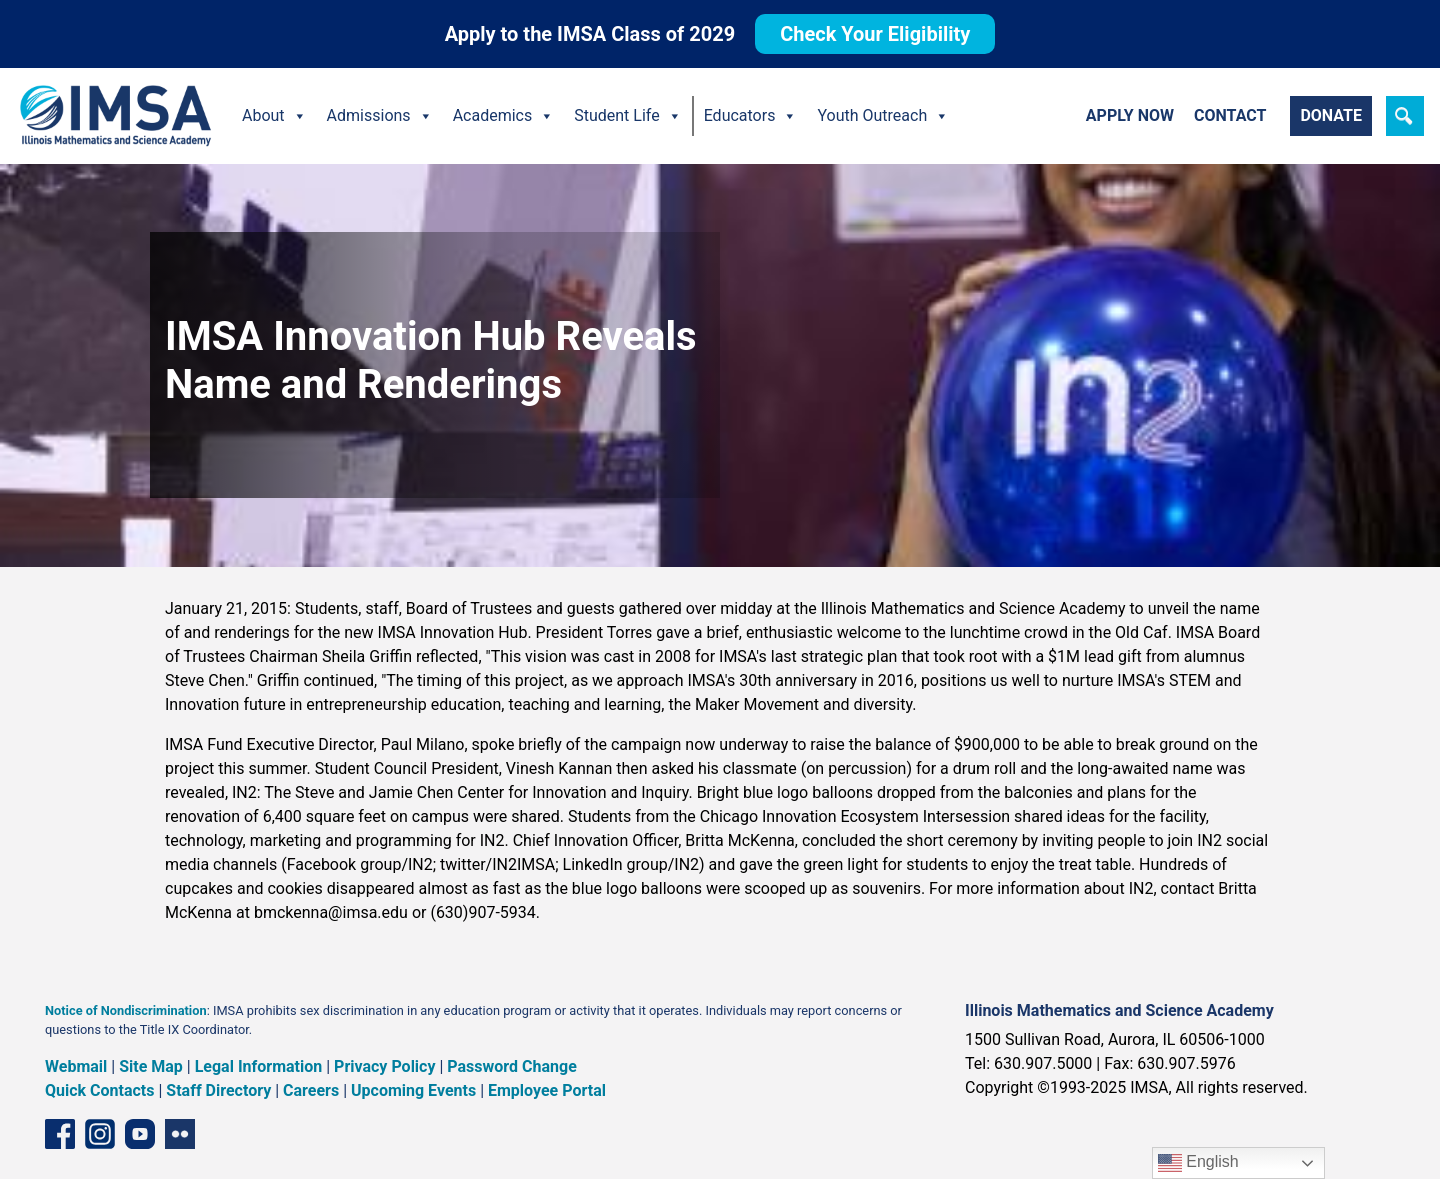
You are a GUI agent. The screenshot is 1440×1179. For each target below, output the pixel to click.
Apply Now (1130, 115)
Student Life (627, 116)
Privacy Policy (384, 1066)
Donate (1331, 115)
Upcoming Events (413, 1090)
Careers (311, 1090)
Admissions (380, 116)
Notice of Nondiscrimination (126, 1010)
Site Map (151, 1066)
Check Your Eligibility (875, 34)
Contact (1230, 115)
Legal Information (259, 1066)
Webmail (76, 1066)
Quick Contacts (100, 1090)
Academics (504, 116)
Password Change (511, 1066)
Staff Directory (218, 1090)
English (1198, 1163)
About (274, 116)
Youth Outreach (883, 116)
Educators (751, 116)
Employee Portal (547, 1090)
